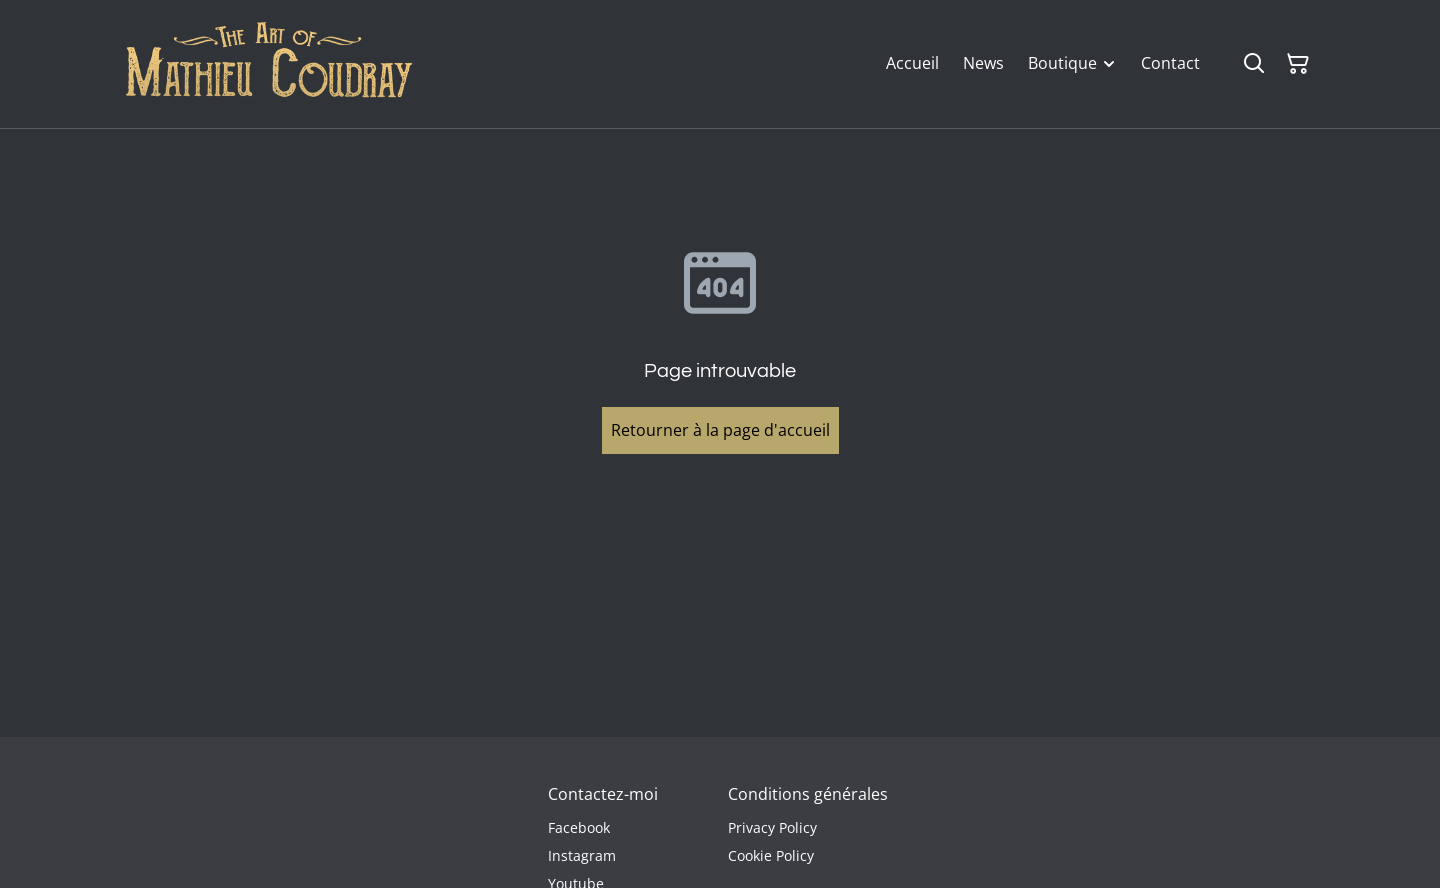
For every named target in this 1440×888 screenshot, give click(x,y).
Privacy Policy (772, 827)
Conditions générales (808, 794)
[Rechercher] (1254, 64)
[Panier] (1298, 64)
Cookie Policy (771, 855)
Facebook (579, 827)
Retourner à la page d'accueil (720, 430)
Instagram (582, 855)
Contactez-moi (603, 794)
